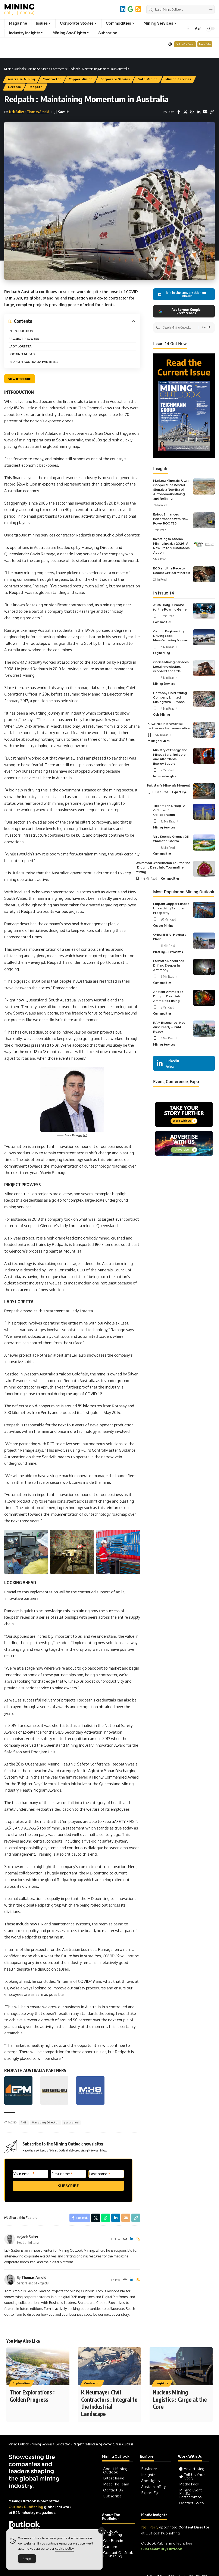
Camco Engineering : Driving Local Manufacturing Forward (171, 635)
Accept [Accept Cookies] (27, 2559)
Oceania (14, 87)
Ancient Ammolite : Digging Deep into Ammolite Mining (168, 996)
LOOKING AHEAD (22, 354)
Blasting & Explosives (168, 952)
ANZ (24, 2122)
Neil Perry (149, 2527)
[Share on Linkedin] (198, 111)
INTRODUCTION (21, 331)
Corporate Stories (115, 79)
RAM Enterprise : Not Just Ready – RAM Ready (169, 1027)
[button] (188, 28)
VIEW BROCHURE (19, 379)
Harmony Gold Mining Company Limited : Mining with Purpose (170, 697)
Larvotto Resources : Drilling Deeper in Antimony (169, 965)
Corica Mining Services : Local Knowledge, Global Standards (171, 666)
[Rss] (138, 2239)
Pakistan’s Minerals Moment (168, 785)
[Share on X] (185, 111)
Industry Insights (164, 776)
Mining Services (178, 79)
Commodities (162, 622)
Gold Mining (148, 79)
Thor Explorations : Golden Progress (32, 2396)
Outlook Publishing (26, 2507)
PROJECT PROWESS (24, 339)
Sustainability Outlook (161, 2549)
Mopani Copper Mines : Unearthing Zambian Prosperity (171, 908)
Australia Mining (21, 79)
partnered (71, 2122)
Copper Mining (81, 79)
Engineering (161, 653)
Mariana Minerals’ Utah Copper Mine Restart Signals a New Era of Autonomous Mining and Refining (171, 490)
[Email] (205, 111)
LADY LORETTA (20, 346)
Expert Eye (179, 792)
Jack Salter (16, 112)
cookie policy (64, 2549)
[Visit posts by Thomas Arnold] (9, 2279)
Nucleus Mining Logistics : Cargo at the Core (180, 2399)
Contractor (52, 79)
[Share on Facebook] (179, 111)
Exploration (21, 2383)
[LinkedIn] (122, 9)
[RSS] (138, 9)
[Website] (125, 2239)
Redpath (36, 87)
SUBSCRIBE (68, 2185)
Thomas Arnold (38, 112)
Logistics (162, 2383)
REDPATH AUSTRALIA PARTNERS (33, 362)
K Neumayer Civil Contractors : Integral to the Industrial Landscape (109, 2403)
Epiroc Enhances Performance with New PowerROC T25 (170, 519)
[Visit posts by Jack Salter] (9, 2239)
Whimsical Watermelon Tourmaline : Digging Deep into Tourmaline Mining (163, 867)
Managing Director (45, 2122)
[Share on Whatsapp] (192, 111)
